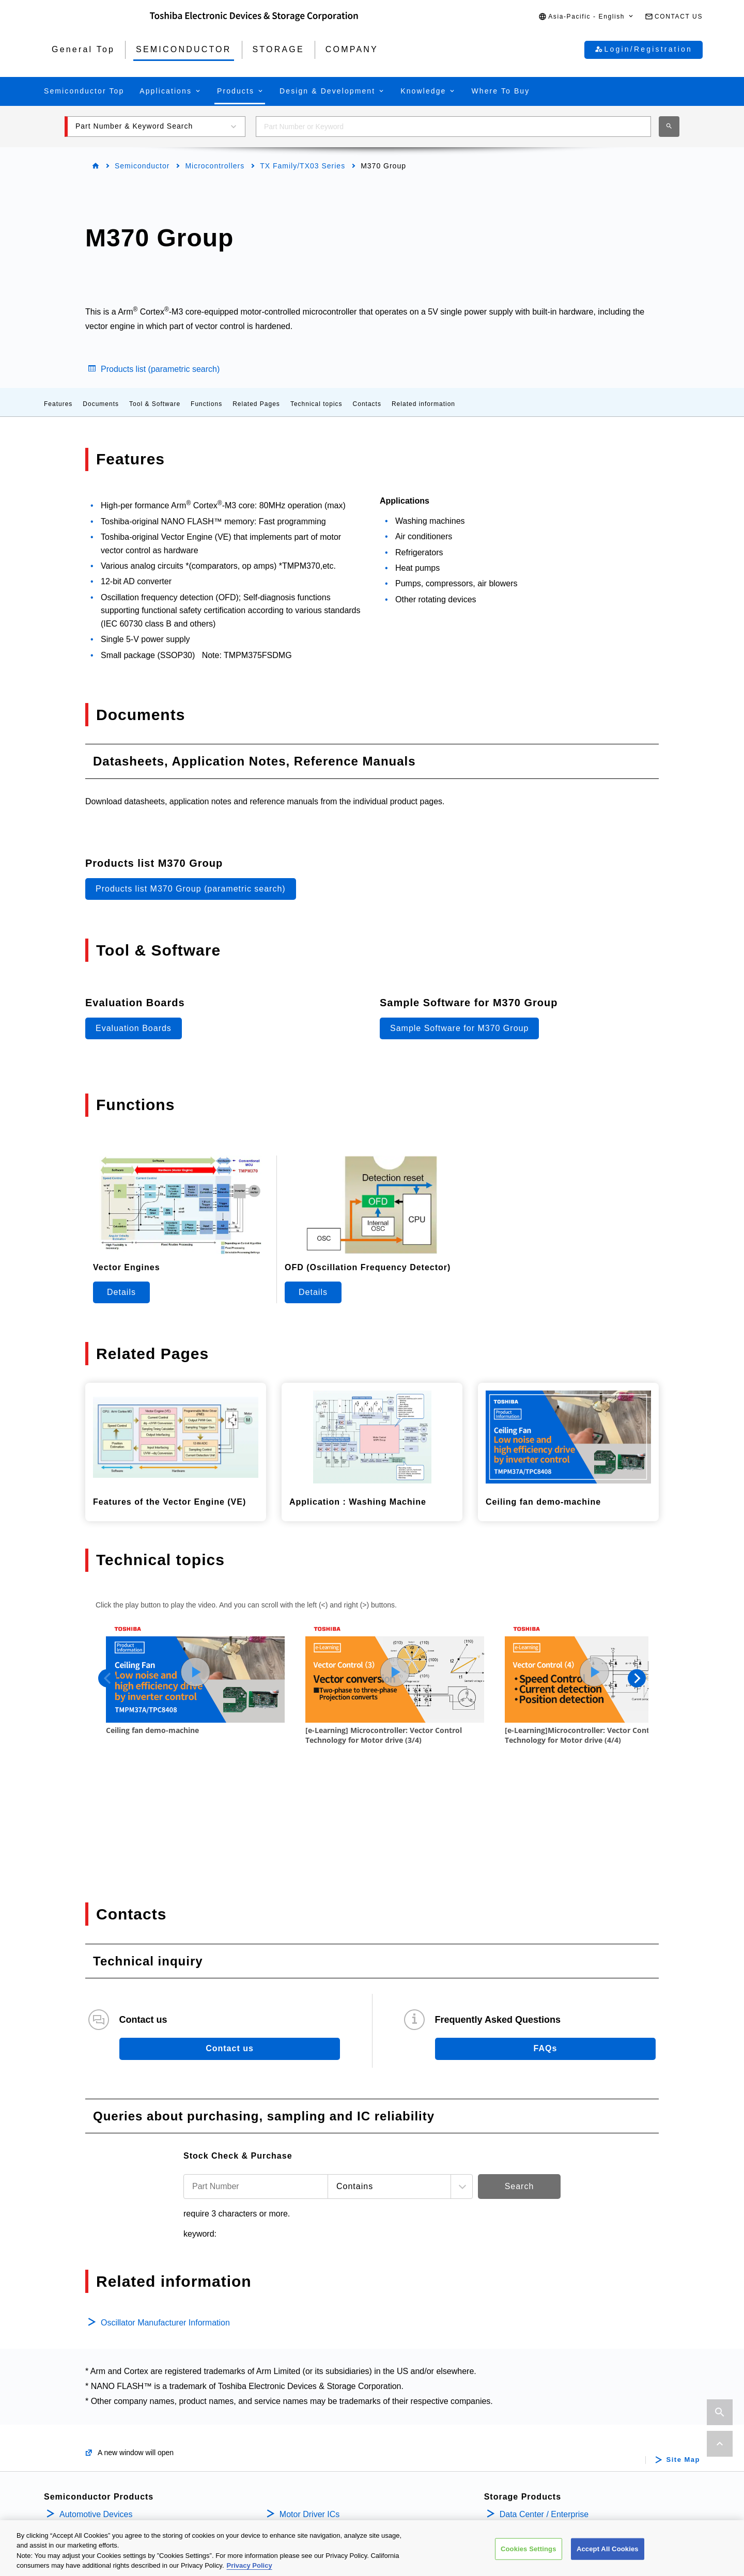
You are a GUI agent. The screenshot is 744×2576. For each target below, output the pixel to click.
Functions (206, 404)
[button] (586, 16)
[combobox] (453, 126)
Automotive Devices (95, 2383)
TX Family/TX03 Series (302, 166)
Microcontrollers (214, 166)
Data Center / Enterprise (544, 2383)
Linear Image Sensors (320, 2467)
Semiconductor (142, 166)
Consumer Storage (534, 2417)
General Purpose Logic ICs (329, 2450)
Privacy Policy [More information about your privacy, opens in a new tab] (249, 2565)
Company (520, 2444)
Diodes (72, 2483)
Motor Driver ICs (309, 2383)
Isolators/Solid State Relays (110, 2417)
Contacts (367, 404)
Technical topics (316, 404)
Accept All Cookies (608, 2549)
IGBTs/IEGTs (83, 2450)
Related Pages (256, 404)
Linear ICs (298, 2433)
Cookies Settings (528, 2549)
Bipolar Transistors (93, 2467)
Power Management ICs (324, 2417)
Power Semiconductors (102, 2400)
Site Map (683, 2329)
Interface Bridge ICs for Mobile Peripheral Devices (371, 2483)
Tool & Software (154, 404)
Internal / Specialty (534, 2400)
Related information (423, 404)
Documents (101, 404)
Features (58, 404)
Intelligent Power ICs (317, 2400)
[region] (372, 2548)
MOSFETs (78, 2433)
